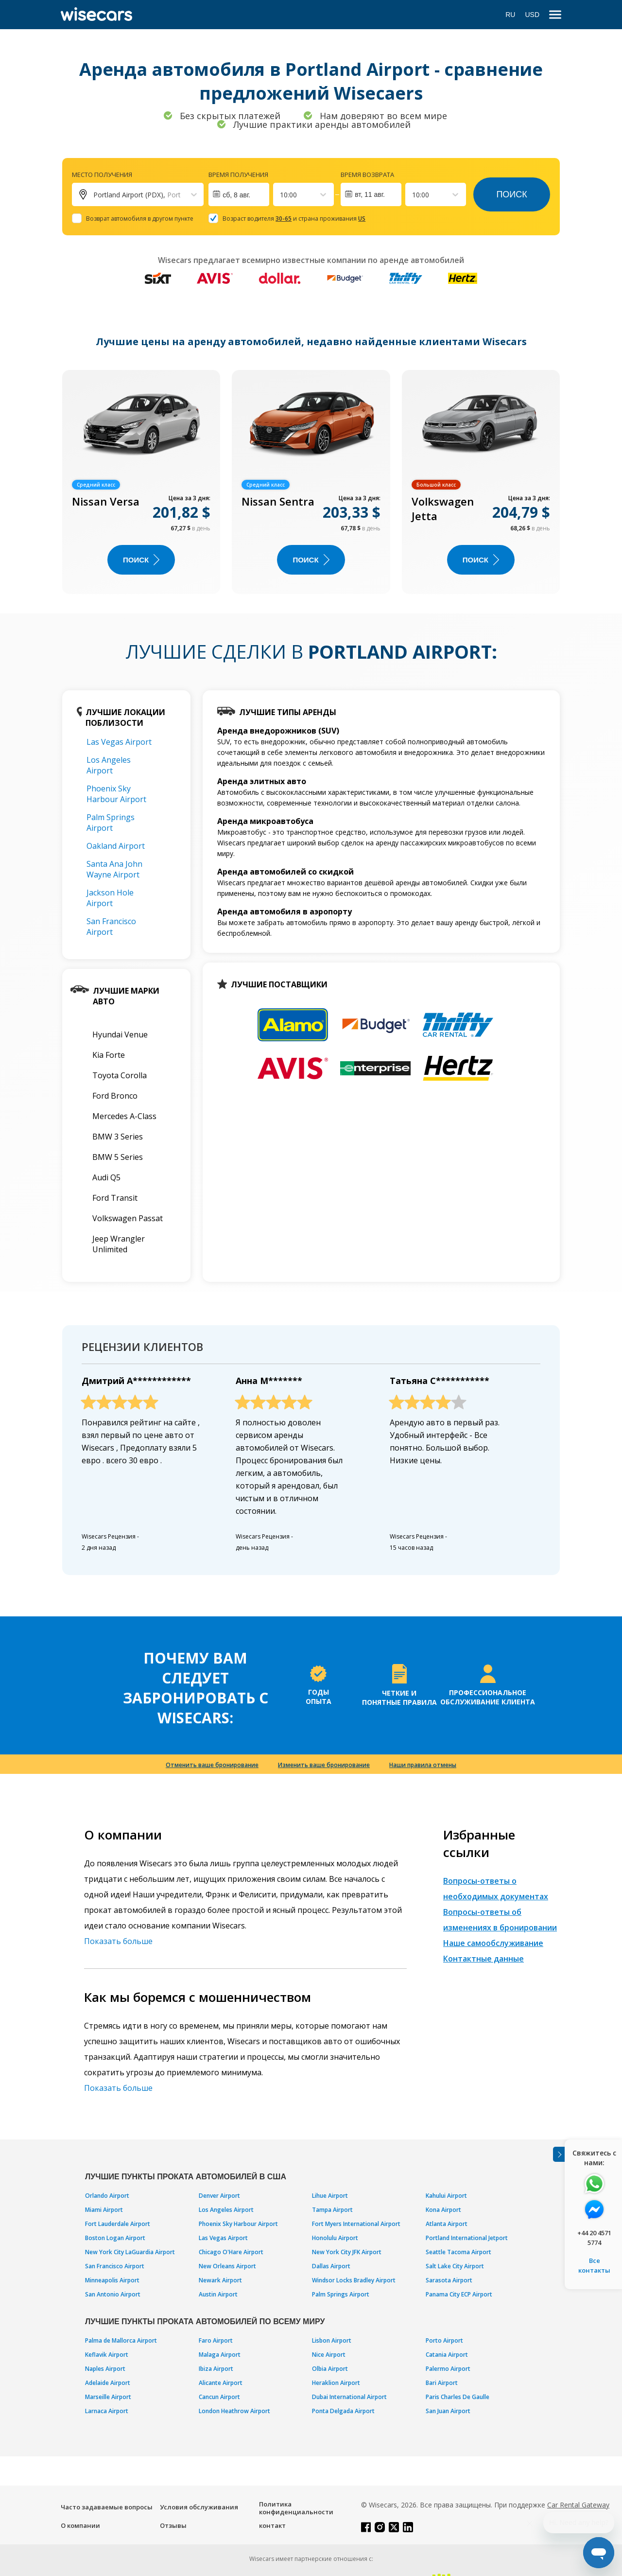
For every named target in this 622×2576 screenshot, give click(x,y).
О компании (80, 2525)
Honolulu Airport (335, 2238)
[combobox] (281, 194)
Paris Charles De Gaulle (457, 2397)
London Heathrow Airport (234, 2411)
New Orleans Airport (227, 2266)
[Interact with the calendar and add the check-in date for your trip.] (238, 194)
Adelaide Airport (107, 2383)
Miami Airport (104, 2210)
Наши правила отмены (422, 1765)
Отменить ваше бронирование (212, 1765)
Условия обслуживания (199, 2507)
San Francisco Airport (111, 926)
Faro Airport (216, 2340)
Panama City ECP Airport (459, 2294)
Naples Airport (105, 2369)
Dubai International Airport (349, 2397)
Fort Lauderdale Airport (117, 2224)
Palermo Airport (448, 2369)
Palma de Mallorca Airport (121, 2340)
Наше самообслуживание (493, 1943)
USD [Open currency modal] (532, 14)
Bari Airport (442, 2383)
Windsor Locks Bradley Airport (354, 2280)
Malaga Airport (220, 2354)
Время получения (238, 174)
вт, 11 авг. (370, 194)
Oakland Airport (115, 846)
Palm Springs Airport (110, 822)
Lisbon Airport (331, 2340)
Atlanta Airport (446, 2224)
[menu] (555, 15)
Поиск (511, 194)
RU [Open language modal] (510, 14)
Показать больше (118, 1941)
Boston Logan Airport (115, 2238)
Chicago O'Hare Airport (231, 2252)
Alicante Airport (220, 2383)
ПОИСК (141, 559)
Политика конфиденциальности (296, 2508)
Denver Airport (219, 2195)
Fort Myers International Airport (356, 2224)
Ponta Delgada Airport (343, 2411)
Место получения (102, 174)
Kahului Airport (446, 2195)
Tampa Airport (332, 2210)
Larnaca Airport (106, 2411)
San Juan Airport (448, 2411)
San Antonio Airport (112, 2294)
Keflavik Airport (106, 2354)
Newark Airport (220, 2280)
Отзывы (173, 2525)
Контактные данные (483, 1958)
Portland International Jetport (467, 2238)
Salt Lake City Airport (455, 2266)
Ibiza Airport (216, 2369)
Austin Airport (218, 2294)
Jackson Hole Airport (110, 898)
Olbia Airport (330, 2369)
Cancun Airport (219, 2397)
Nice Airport (329, 2354)
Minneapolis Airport (112, 2280)
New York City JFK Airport (346, 2252)
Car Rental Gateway (578, 2504)
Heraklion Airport (336, 2383)
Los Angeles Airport (108, 765)
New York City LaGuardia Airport (130, 2252)
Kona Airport (443, 2210)
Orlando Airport (107, 2195)
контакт (272, 2525)
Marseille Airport (108, 2397)
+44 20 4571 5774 (594, 2237)
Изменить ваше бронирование (324, 1765)
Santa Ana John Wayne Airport (114, 869)
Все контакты (594, 2265)
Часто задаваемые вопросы (107, 2507)
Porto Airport (444, 2340)
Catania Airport (447, 2354)
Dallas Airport (331, 2266)
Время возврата (367, 174)
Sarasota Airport (449, 2280)
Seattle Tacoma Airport (458, 2252)
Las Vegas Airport (119, 741)
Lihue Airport (330, 2195)
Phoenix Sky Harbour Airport (116, 794)
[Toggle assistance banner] (559, 2154)
